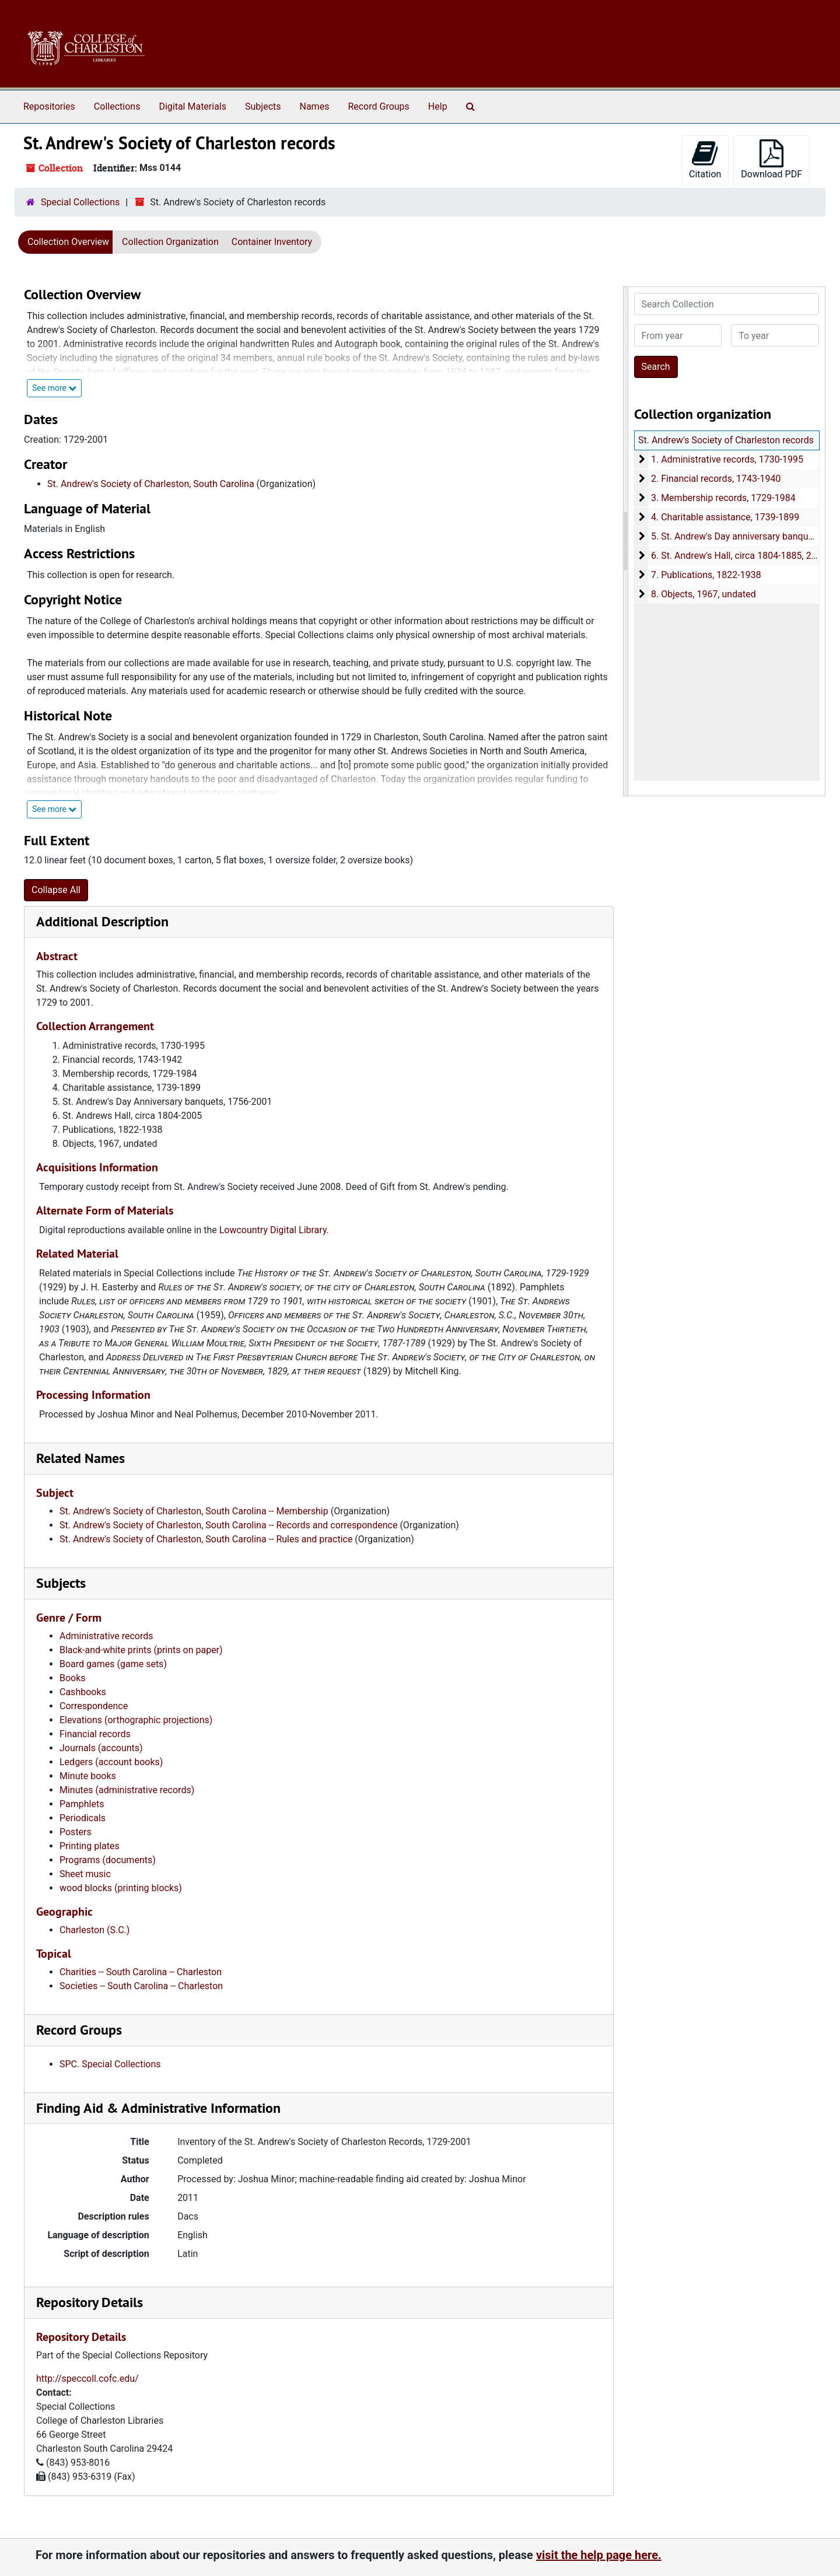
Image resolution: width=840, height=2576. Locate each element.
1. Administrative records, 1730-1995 (726, 459)
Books (73, 1678)
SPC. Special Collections (110, 2064)
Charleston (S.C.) (95, 1930)
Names (315, 106)
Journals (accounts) (101, 1748)
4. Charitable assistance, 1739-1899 (724, 517)
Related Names (80, 1458)
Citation (705, 159)
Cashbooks (83, 1692)
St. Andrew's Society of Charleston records (726, 440)
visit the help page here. (599, 2555)
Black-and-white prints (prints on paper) (141, 1650)
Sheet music (85, 1874)
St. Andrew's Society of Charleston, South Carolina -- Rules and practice (206, 1539)
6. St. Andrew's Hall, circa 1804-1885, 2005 (738, 555)
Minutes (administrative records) (127, 1790)
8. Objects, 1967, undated (702, 594)
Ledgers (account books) (111, 1762)
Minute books (88, 1776)
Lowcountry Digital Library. (274, 1230)
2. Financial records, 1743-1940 (715, 478)
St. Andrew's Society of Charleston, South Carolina (150, 483)
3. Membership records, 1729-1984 (722, 497)
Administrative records (106, 1636)
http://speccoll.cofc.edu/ (87, 2378)
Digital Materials (192, 106)
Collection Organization (170, 241)
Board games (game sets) (113, 1664)
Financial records (95, 1734)
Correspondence (94, 1706)
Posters (76, 1832)
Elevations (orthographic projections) (136, 1720)
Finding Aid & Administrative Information (158, 2108)
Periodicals (83, 1818)
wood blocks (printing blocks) (121, 1888)
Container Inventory (272, 241)
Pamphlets (82, 1804)
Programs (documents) (108, 1860)
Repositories (49, 106)
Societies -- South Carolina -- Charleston (141, 1986)
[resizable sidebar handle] (626, 541)
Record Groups (378, 106)
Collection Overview (68, 241)
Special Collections (80, 202)
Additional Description (102, 921)
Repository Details (89, 2302)
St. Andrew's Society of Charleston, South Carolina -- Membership (194, 1511)
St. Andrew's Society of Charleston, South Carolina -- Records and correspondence (228, 1525)
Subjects (263, 106)
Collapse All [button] (56, 889)
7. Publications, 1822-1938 (705, 574)
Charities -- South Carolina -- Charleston (141, 1972)
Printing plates (90, 1846)
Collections (117, 106)
